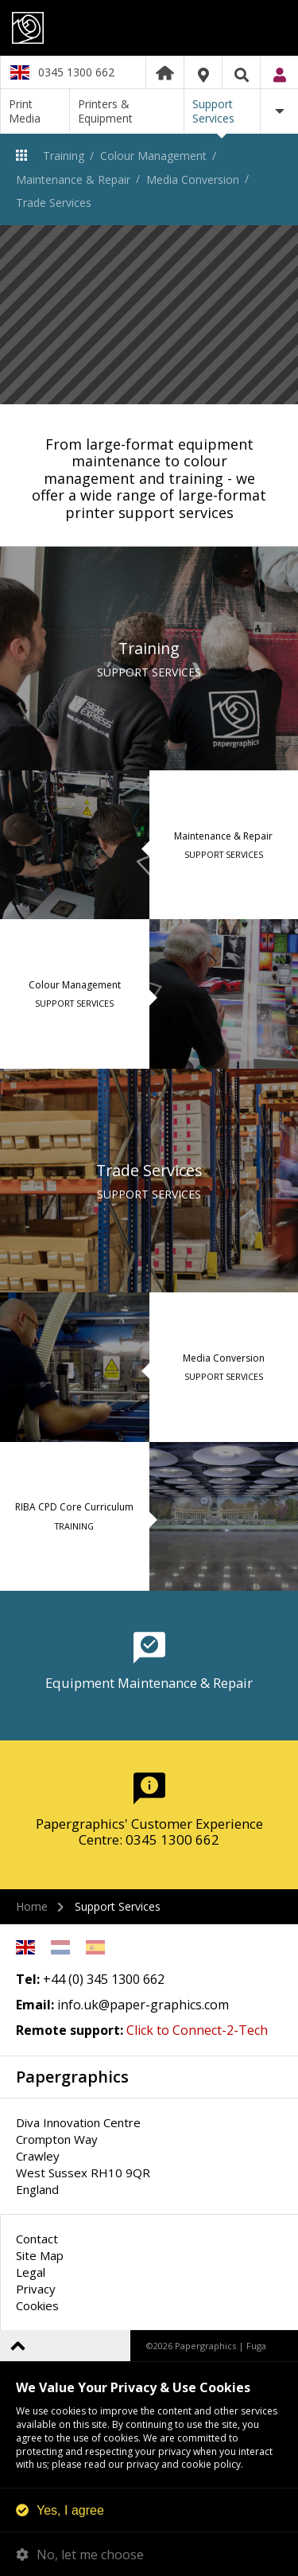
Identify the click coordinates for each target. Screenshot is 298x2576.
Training (63, 156)
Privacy (36, 2289)
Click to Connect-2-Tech (197, 2030)
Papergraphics (149, 28)
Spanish (95, 1947)
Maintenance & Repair (73, 179)
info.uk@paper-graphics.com (143, 2004)
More (279, 111)
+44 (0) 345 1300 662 (103, 1979)
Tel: (28, 1979)
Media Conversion (192, 179)
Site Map (40, 2255)
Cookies (37, 2305)
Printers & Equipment (105, 111)
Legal (30, 2272)
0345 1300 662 (76, 72)
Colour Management (153, 156)
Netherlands (60, 1947)
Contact (37, 2239)
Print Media (25, 111)
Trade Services (53, 202)
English (25, 1947)
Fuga (256, 2346)
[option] (149, 314)
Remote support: (69, 2030)
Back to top (18, 2345)
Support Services (213, 111)
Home (165, 72)
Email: (35, 2004)
